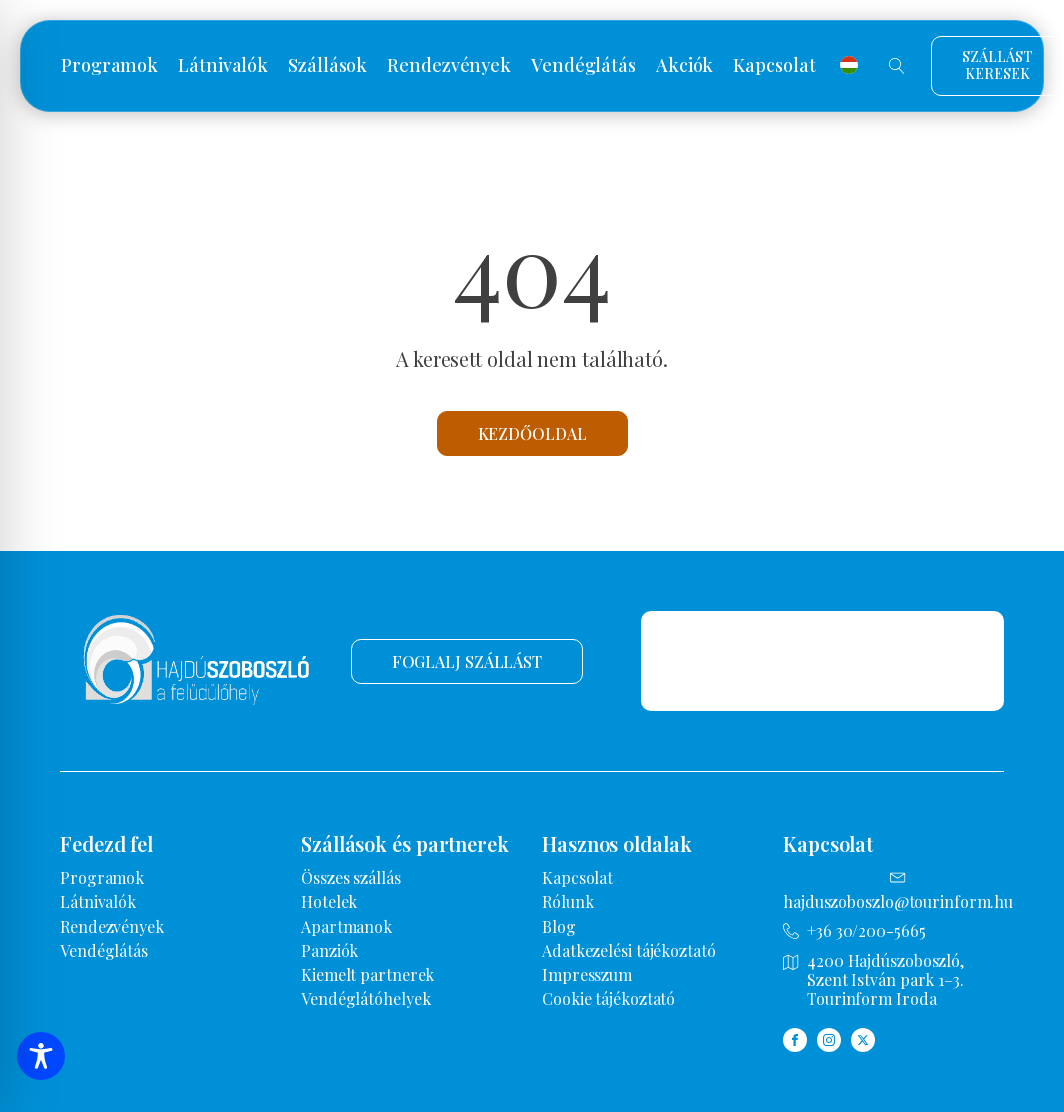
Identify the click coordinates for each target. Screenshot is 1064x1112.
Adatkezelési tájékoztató (629, 950)
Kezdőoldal (532, 433)
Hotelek (329, 901)
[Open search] (897, 66)
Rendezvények (449, 66)
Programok (109, 66)
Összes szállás (351, 877)
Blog (559, 926)
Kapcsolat (774, 66)
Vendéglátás (583, 66)
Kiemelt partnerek (367, 974)
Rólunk (567, 901)
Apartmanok (346, 926)
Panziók (329, 950)
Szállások (327, 66)
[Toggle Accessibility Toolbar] (41, 1056)
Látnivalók (223, 66)
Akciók (684, 66)
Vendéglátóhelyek (365, 998)
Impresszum (587, 974)
